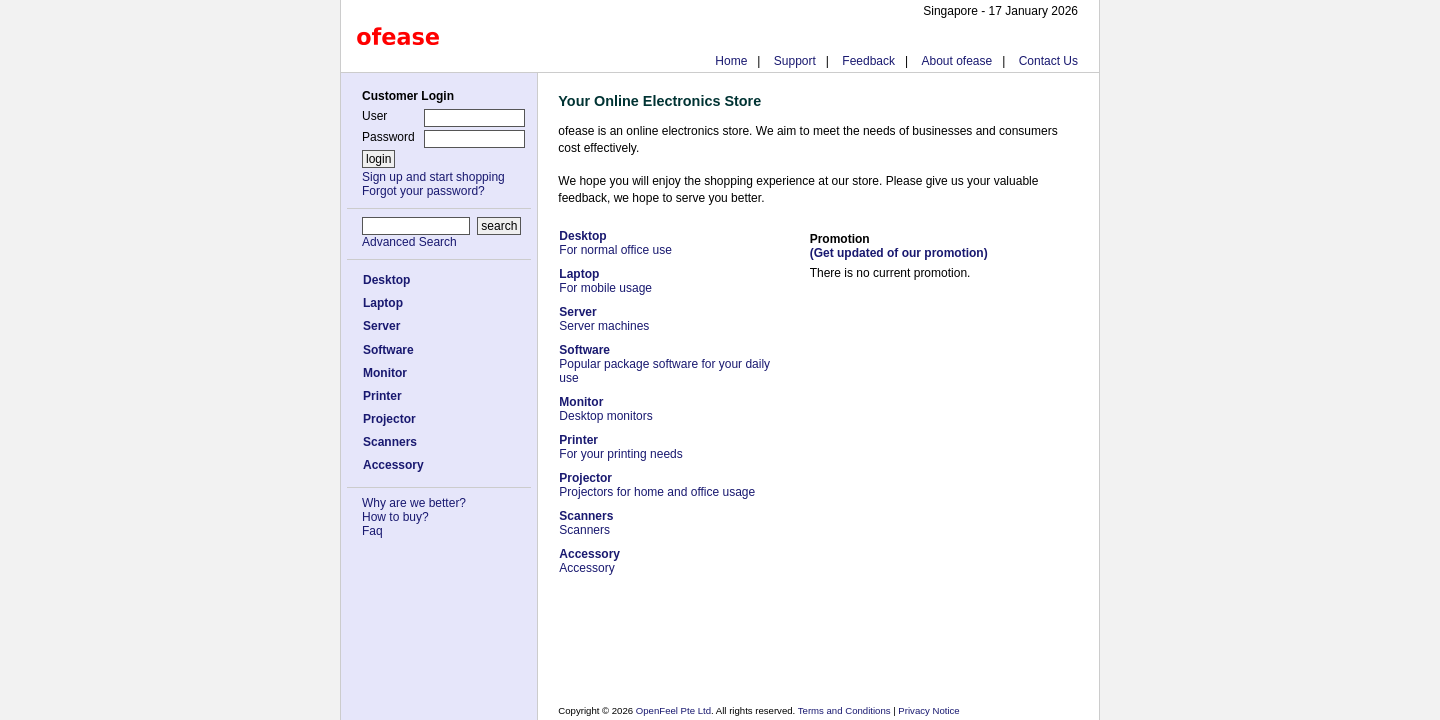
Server (381, 326)
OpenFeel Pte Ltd (673, 710)
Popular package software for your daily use (664, 364)
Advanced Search (409, 242)
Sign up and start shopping (433, 177)
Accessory (393, 465)
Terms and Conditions (845, 710)
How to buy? (395, 517)
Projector (389, 419)
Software (388, 350)
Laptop (383, 303)
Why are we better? (414, 503)
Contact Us (1048, 61)
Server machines (604, 319)
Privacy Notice (928, 710)
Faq (372, 531)
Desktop (386, 280)
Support (795, 61)
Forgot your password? (423, 191)
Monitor (385, 373)
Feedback (868, 61)
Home (731, 61)
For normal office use (615, 243)
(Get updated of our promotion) (899, 253)
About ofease (956, 61)
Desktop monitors (605, 409)
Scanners (390, 442)
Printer (382, 396)
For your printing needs (620, 447)
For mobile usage (605, 281)
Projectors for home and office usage (657, 485)
